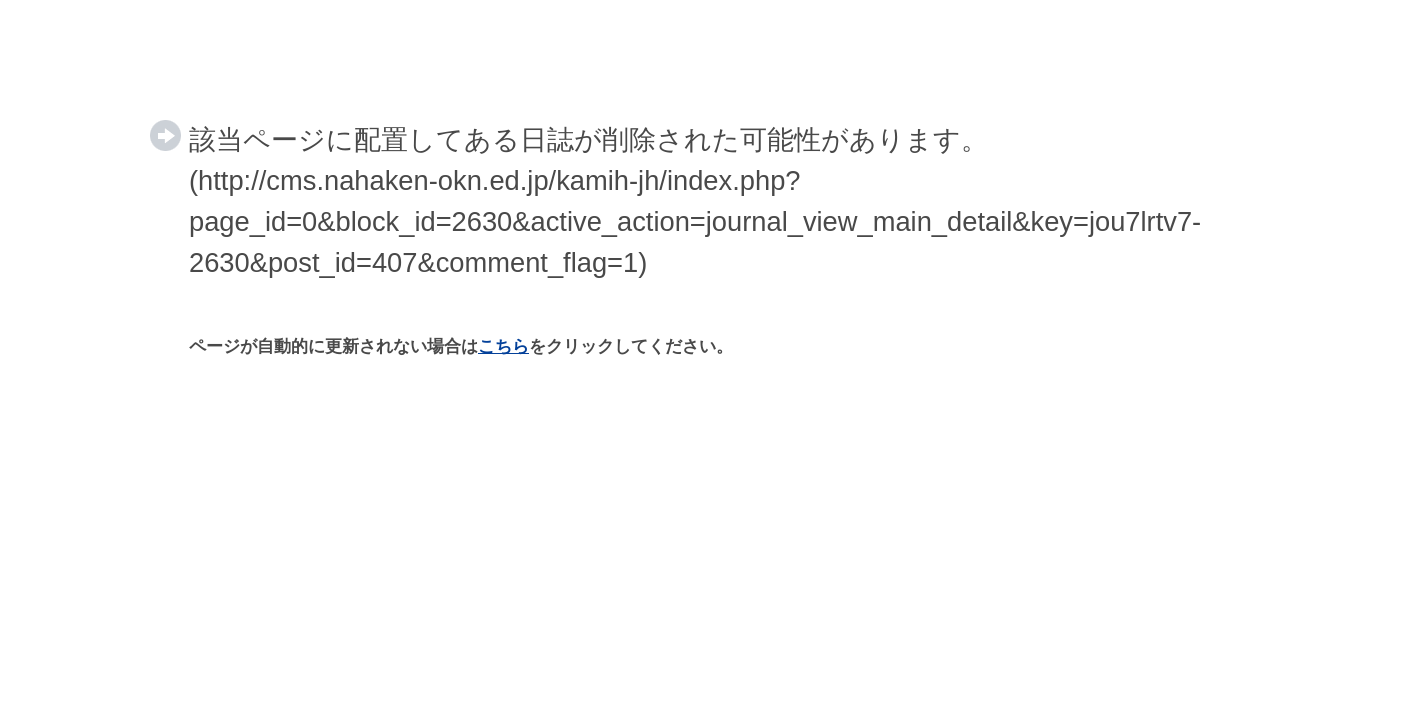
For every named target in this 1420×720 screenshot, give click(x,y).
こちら (503, 346)
